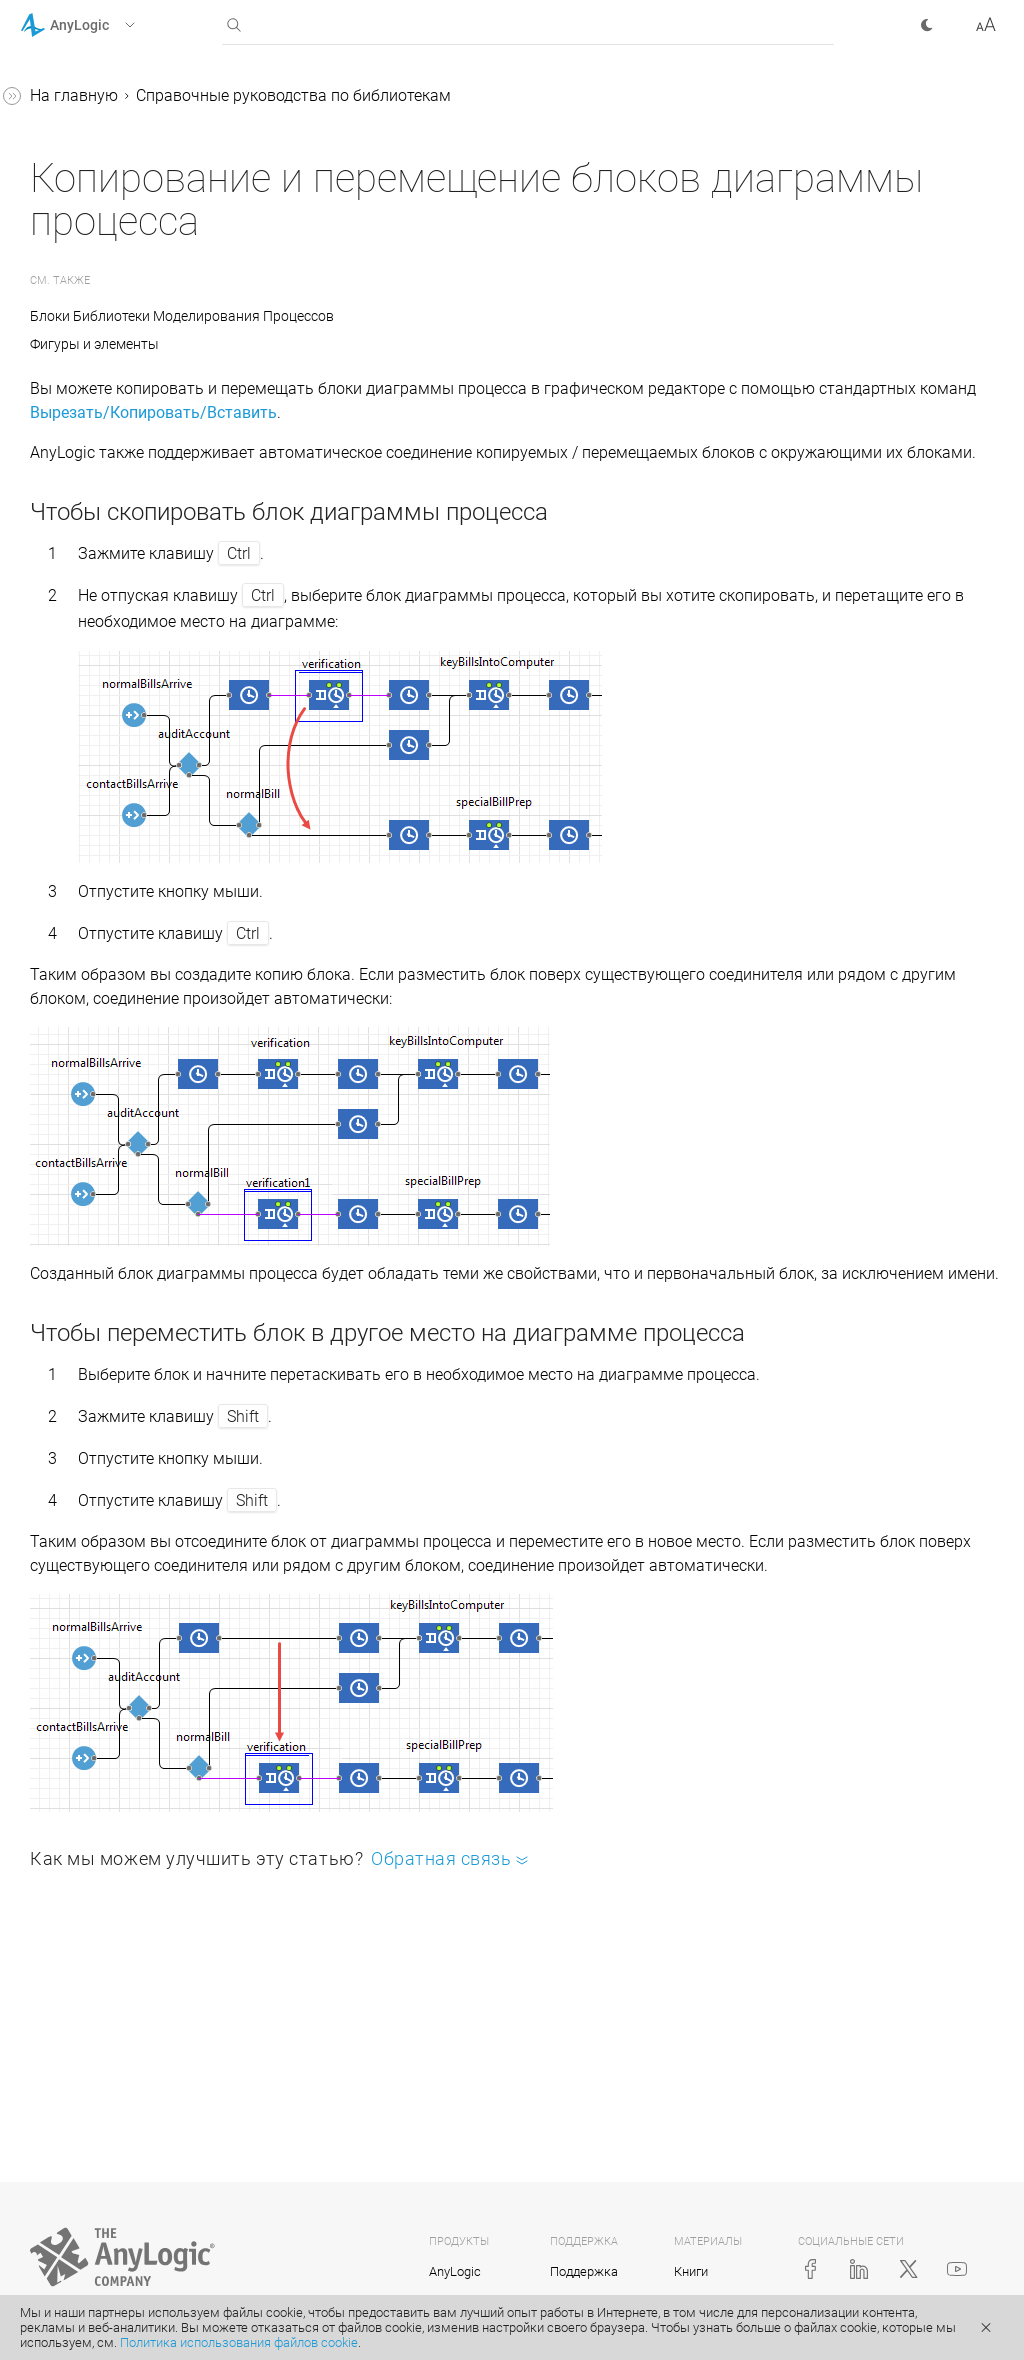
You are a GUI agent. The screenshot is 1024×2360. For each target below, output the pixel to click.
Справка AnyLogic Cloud (108, 1158)
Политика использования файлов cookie (239, 2342)
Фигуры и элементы (394, 344)
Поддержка (584, 2271)
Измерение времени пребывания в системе (122, 929)
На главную (374, 95)
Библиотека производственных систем (136, 315)
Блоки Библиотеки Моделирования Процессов (482, 316)
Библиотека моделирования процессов (142, 251)
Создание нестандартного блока (135, 993)
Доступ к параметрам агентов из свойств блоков (138, 737)
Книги (691, 2271)
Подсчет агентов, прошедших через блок (147, 801)
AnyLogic (455, 2271)
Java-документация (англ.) (119, 1120)
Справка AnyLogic (86, 98)
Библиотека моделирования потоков (142, 545)
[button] (103, 25)
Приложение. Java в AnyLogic (129, 1082)
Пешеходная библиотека (129, 366)
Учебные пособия (85, 136)
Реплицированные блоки (130, 1044)
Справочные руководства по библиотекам (126, 187)
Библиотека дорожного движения (124, 481)
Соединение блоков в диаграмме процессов (121, 609)
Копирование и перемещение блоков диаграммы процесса (147, 865)
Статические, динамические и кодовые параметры (148, 673)
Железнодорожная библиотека (107, 417)
